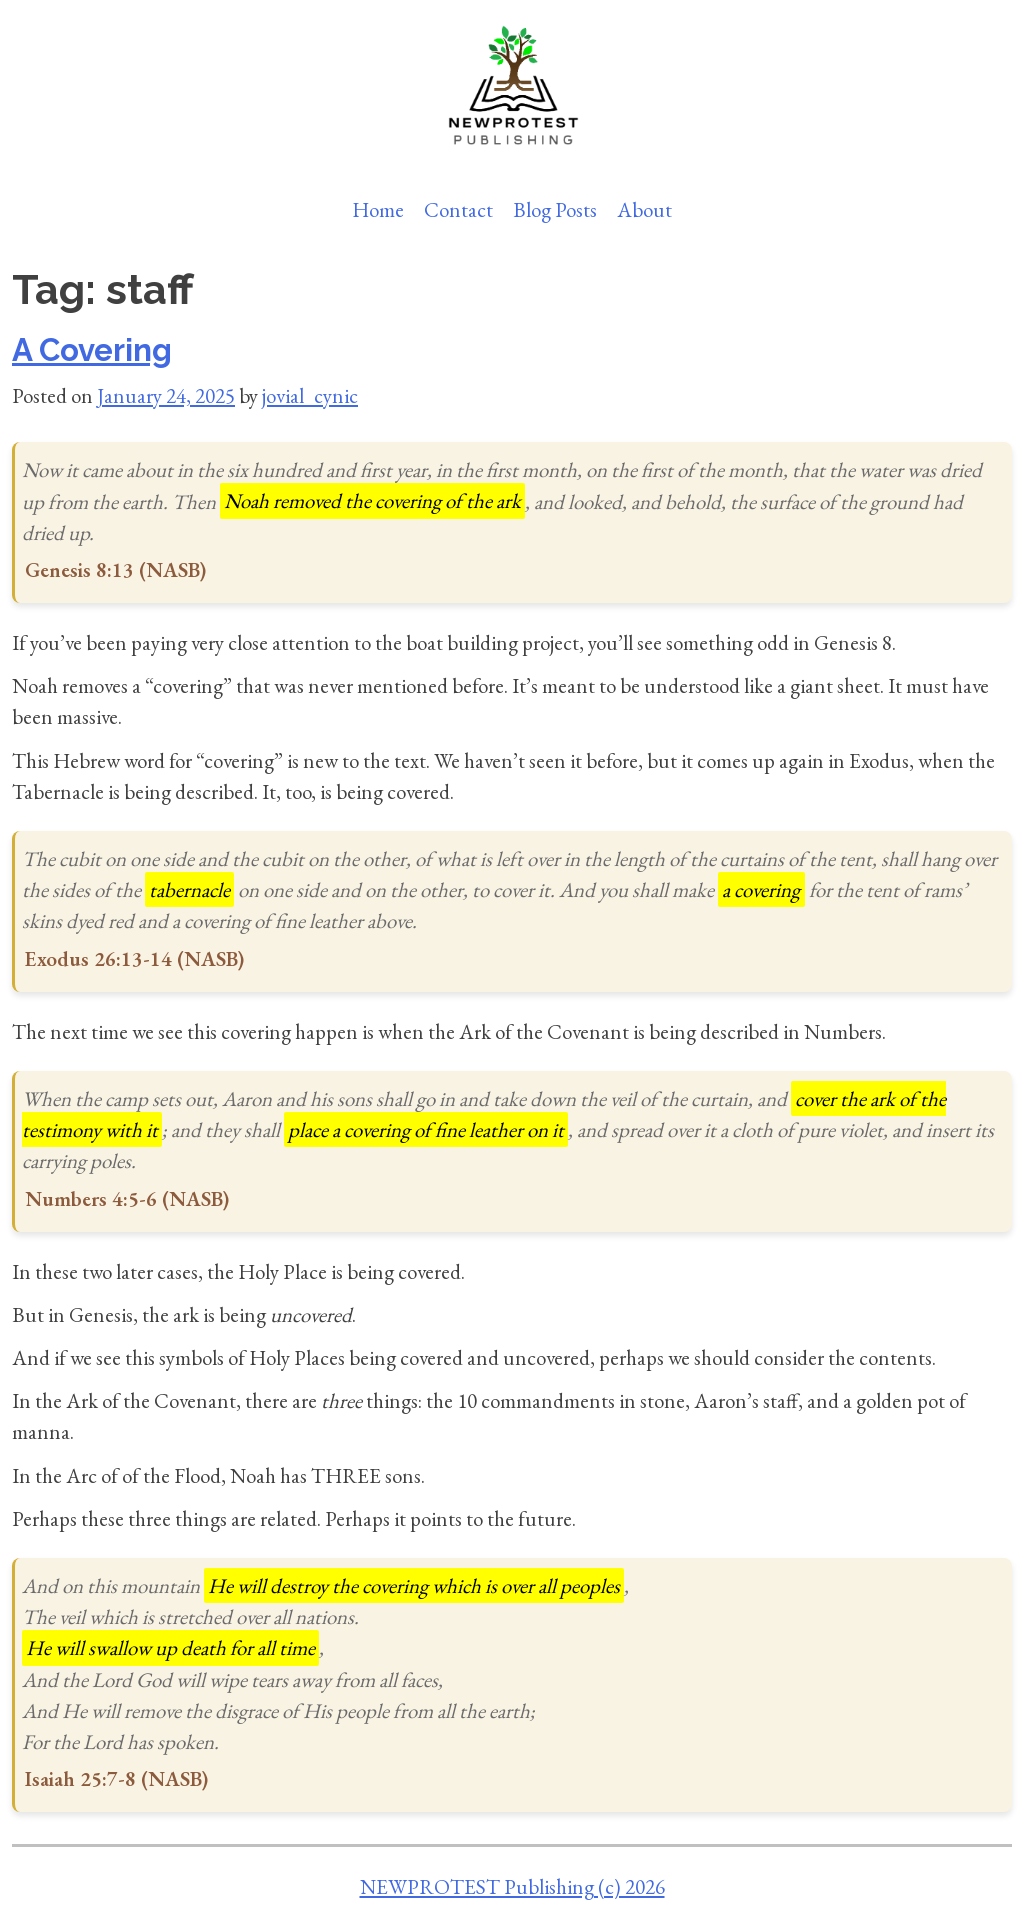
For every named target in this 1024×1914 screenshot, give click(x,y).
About (644, 209)
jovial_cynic (310, 395)
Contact (458, 209)
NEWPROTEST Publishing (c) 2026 (512, 1886)
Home (378, 209)
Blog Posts (555, 209)
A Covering (92, 350)
